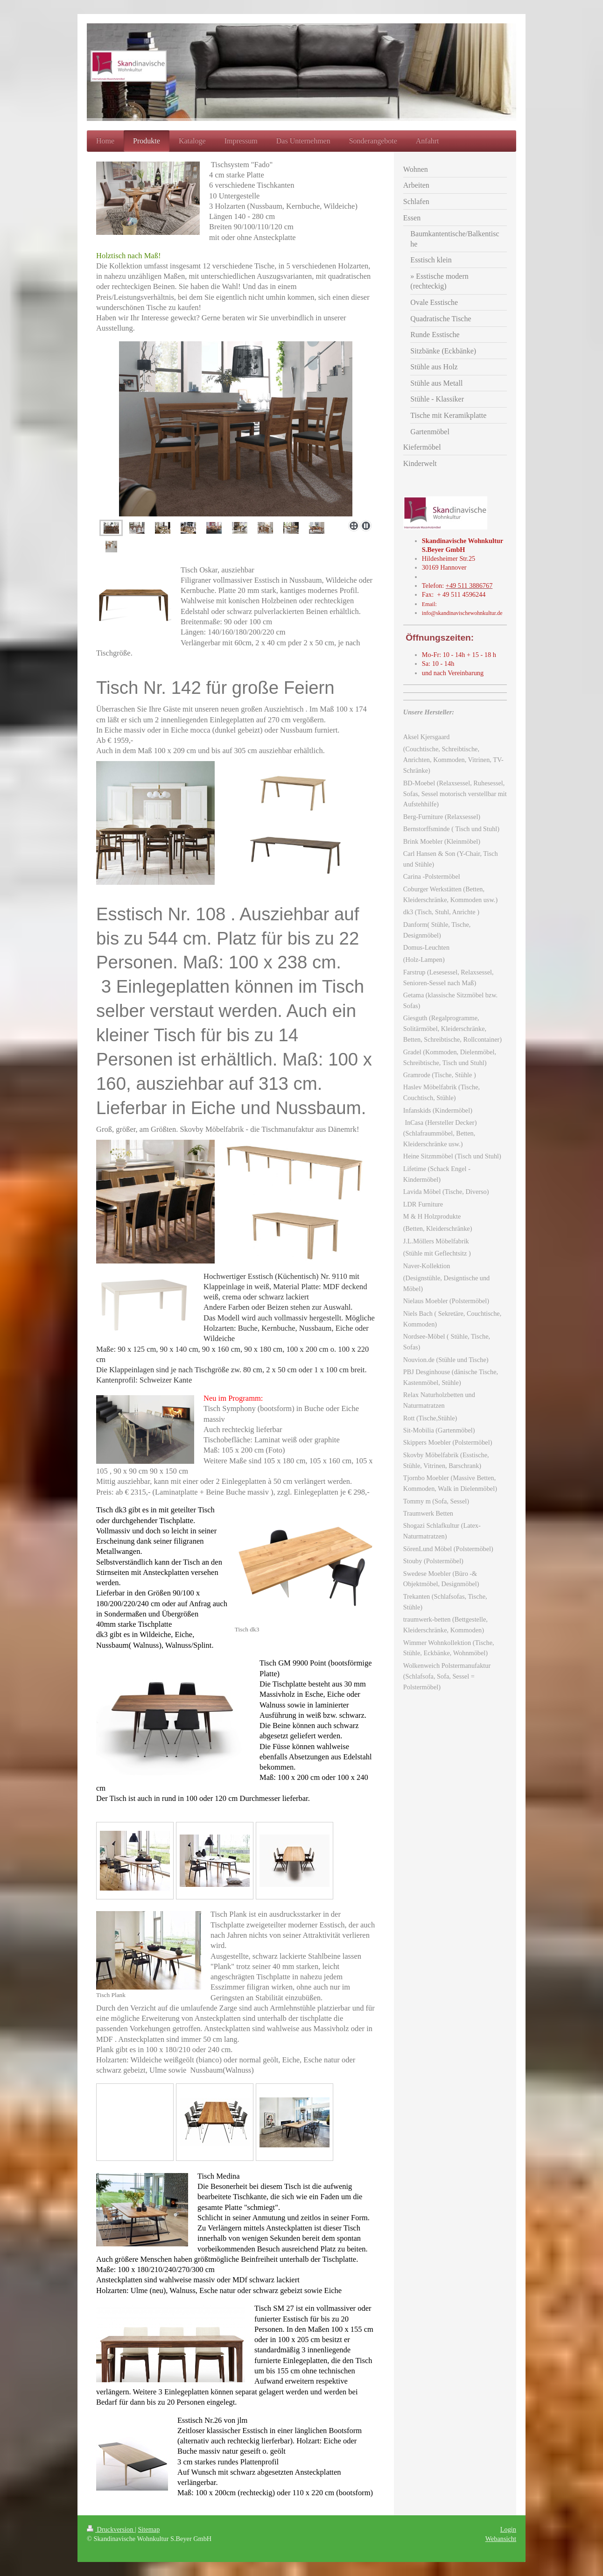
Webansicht (500, 2538)
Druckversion (111, 2529)
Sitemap (149, 2529)
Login (508, 2529)
